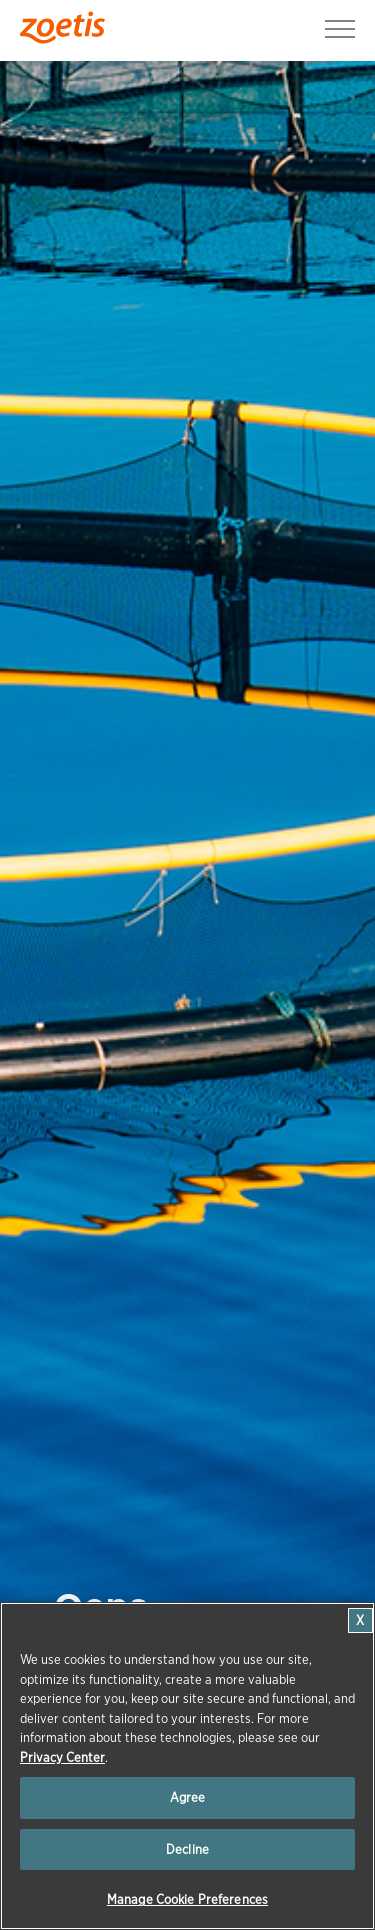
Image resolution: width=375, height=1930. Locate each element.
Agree (188, 1797)
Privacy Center (62, 1757)
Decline (187, 1849)
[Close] (360, 1620)
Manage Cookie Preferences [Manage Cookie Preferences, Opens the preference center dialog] (187, 1899)
